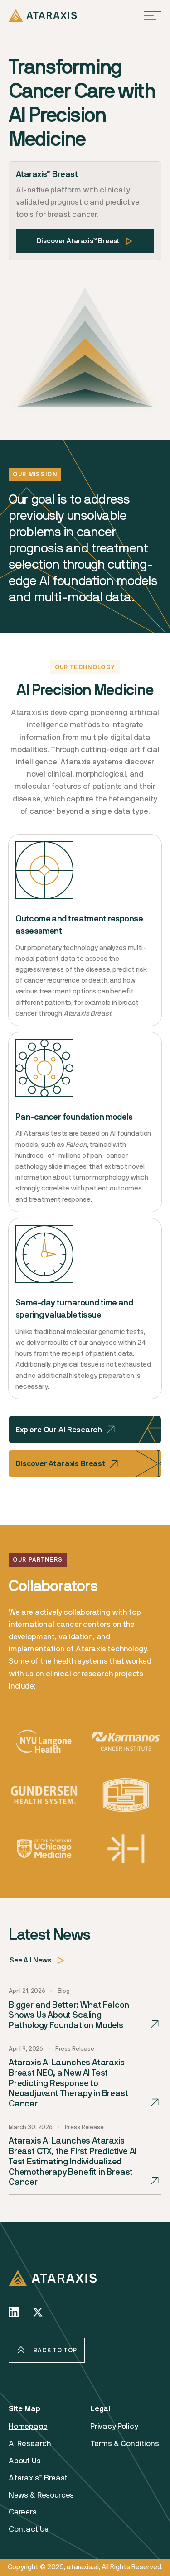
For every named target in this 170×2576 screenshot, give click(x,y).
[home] (43, 15)
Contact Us (29, 2532)
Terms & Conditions (124, 2446)
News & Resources (41, 2498)
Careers (23, 2515)
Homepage (28, 2429)
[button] (152, 15)
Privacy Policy (114, 2429)
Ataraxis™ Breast (38, 2481)
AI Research (30, 2446)
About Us (25, 2464)
